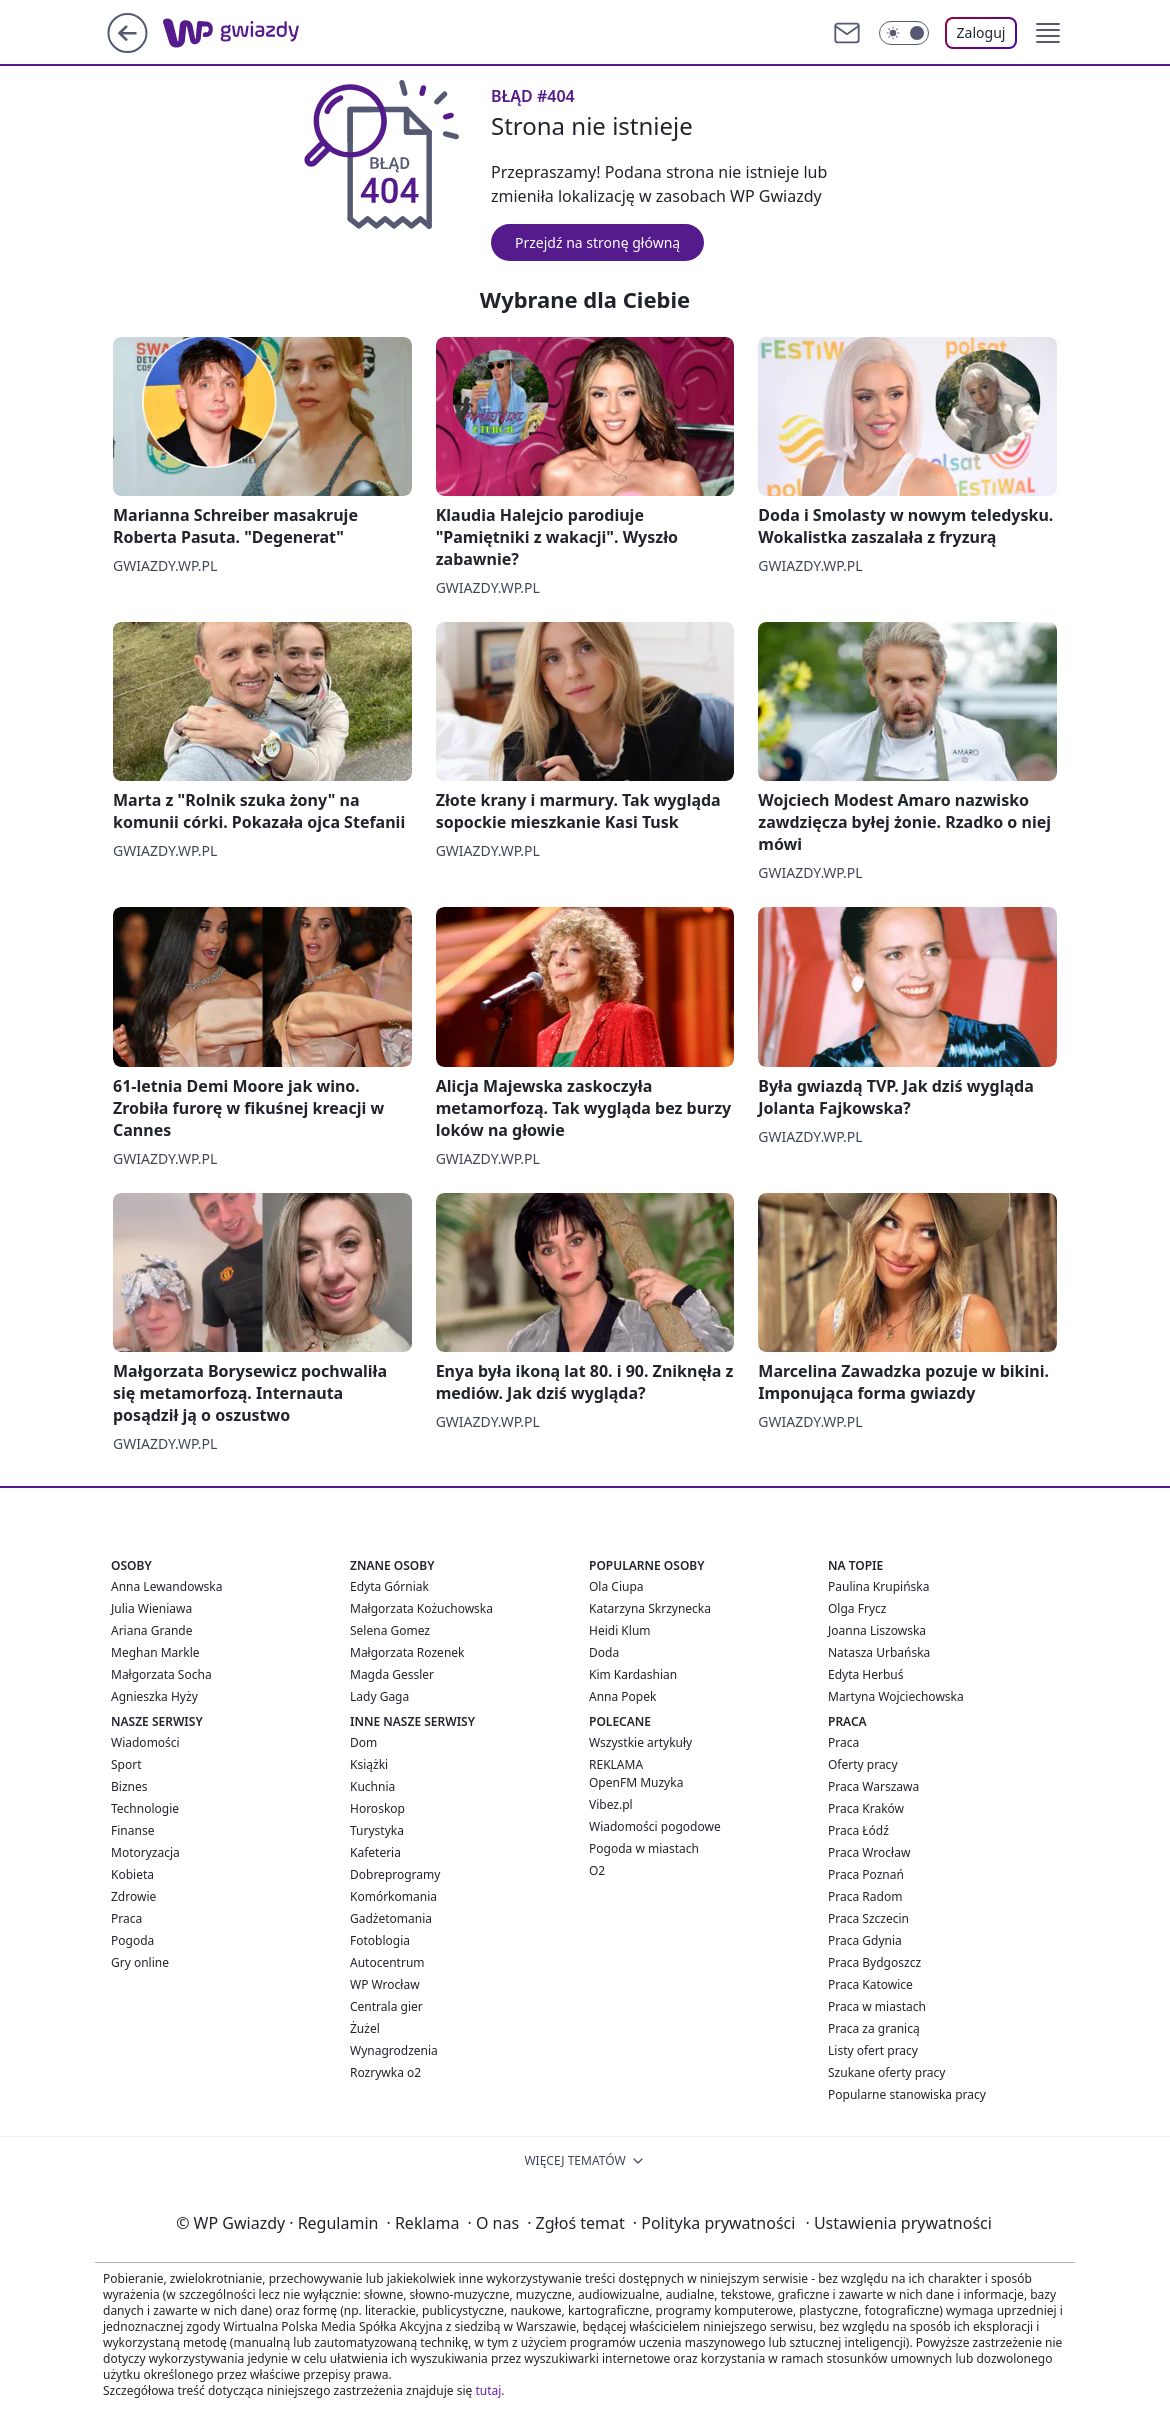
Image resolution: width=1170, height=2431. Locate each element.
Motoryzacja (145, 1852)
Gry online (140, 1962)
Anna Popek (622, 1696)
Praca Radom (865, 1896)
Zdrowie (133, 1896)
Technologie (145, 1808)
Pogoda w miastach (644, 1848)
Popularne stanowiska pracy (907, 2094)
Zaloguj (981, 32)
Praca (126, 1918)
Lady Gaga (379, 1696)
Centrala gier (386, 2006)
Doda (604, 1652)
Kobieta (132, 1874)
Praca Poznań (866, 1874)
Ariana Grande (151, 1630)
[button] (1048, 33)
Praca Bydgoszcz (874, 1962)
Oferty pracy (863, 1764)
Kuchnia (372, 1786)
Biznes (129, 1786)
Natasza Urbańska (879, 1652)
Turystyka (377, 1830)
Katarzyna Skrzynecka (650, 1608)
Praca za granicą (874, 2028)
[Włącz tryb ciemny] (904, 33)
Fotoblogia (380, 1940)
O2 (597, 1870)
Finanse (132, 1830)
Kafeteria (375, 1852)
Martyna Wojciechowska (896, 1696)
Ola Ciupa (616, 1586)
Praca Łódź (858, 1830)
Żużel (365, 2028)
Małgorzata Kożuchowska (421, 1608)
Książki (369, 1764)
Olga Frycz (857, 1608)
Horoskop (377, 1808)
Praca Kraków (866, 1808)
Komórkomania (393, 1896)
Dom (363, 1742)
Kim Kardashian (633, 1674)
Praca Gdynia (865, 1940)
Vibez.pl (611, 1804)
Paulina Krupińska (878, 1586)
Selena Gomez (390, 1630)
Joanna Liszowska (877, 1630)
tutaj (488, 2390)
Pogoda (132, 1940)
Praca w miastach (877, 2006)
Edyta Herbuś (866, 1674)
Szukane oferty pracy (886, 2072)
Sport (126, 1764)
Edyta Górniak (389, 1586)
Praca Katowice (870, 1984)
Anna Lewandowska (166, 1586)
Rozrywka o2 (385, 2072)
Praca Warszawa (873, 1786)
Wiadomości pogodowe (655, 1826)
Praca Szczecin (868, 1918)
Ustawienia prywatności (898, 2223)
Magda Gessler (392, 1674)
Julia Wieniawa (151, 1608)
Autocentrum (387, 1962)
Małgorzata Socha (161, 1674)
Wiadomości (145, 1742)
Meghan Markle (155, 1652)
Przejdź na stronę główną (597, 242)
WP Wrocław (385, 1984)
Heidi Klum (620, 1630)
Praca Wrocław (869, 1852)
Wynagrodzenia (394, 2050)
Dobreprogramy (395, 1874)
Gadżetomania (391, 1918)
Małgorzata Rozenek (407, 1652)
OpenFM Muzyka (636, 1782)
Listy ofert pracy (873, 2050)
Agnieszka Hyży (154, 1696)
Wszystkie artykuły (640, 1742)
